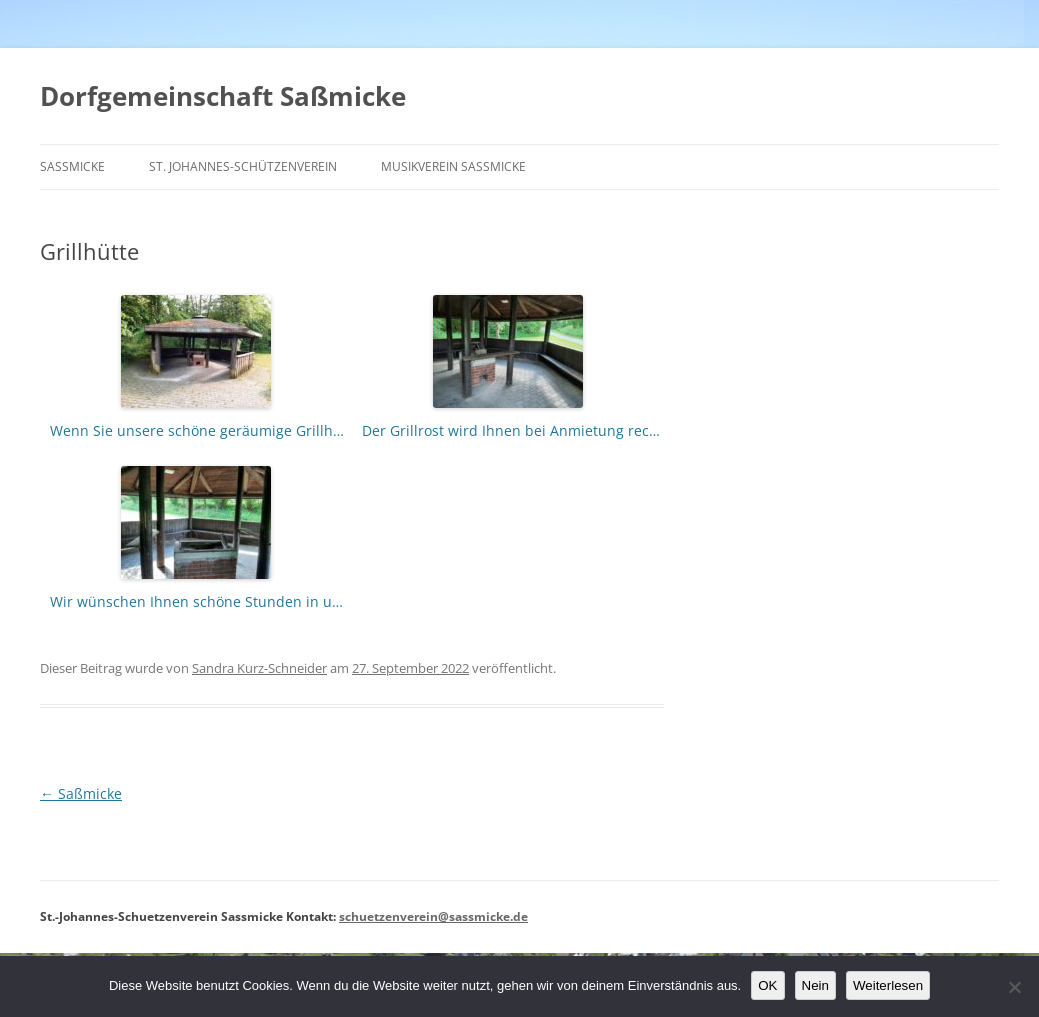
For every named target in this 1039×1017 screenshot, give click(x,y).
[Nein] (1014, 987)
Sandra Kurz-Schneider (259, 668)
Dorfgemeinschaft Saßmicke (223, 96)
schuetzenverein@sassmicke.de (433, 916)
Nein (815, 985)
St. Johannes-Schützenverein (243, 166)
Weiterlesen (888, 985)
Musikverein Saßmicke (453, 166)
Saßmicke (72, 166)
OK (767, 985)
